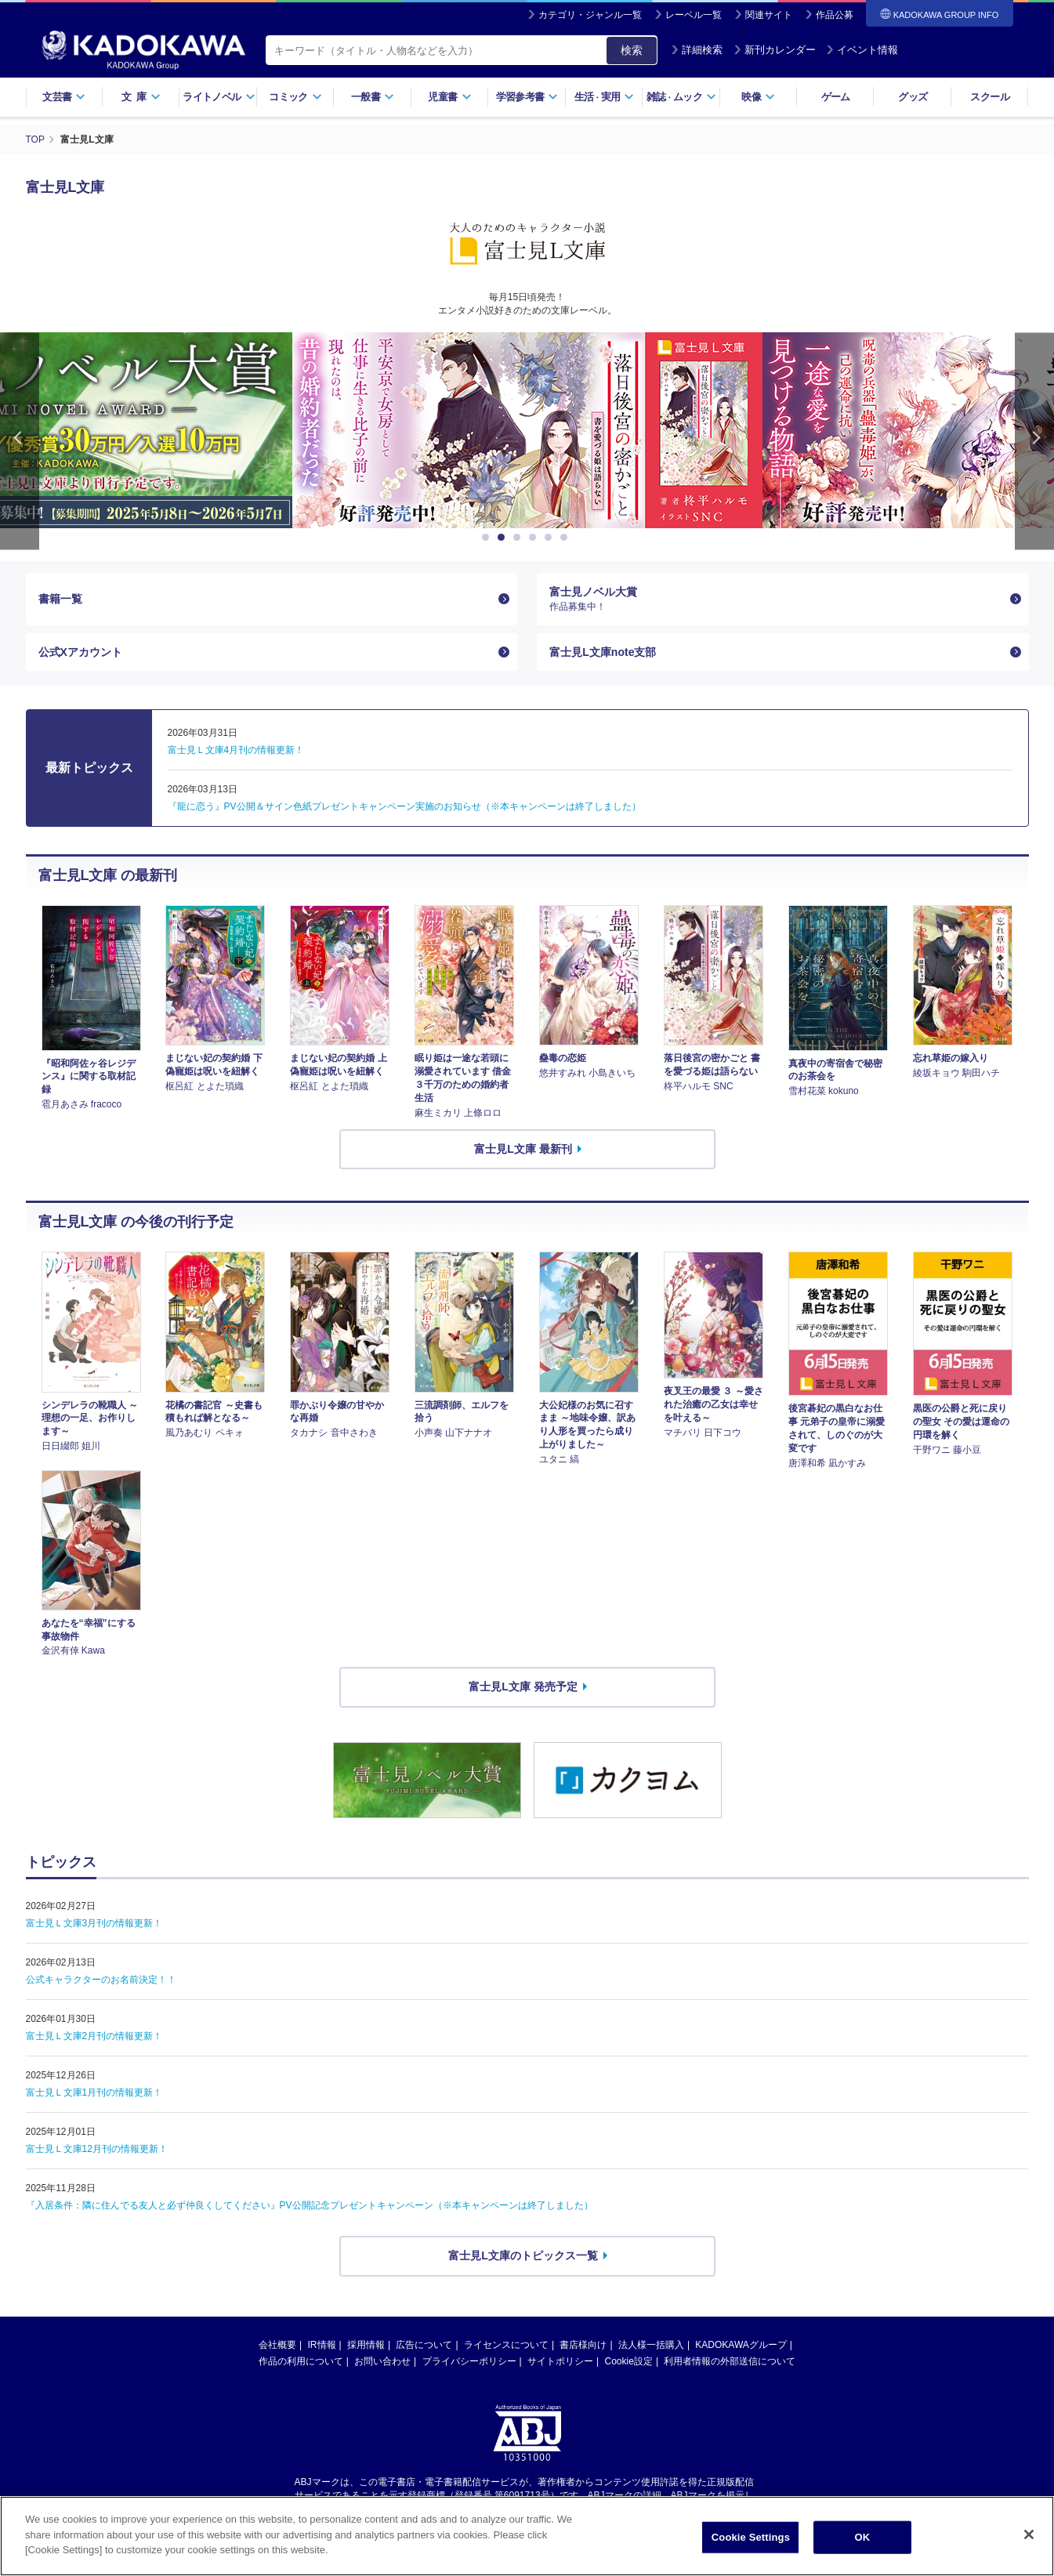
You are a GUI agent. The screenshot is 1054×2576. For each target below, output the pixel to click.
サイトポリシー (560, 2361)
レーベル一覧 (693, 14)
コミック (295, 97)
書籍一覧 (60, 598)
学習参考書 (527, 97)
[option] (519, 430)
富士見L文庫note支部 (602, 652)
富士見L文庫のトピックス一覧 (523, 2255)
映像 (758, 97)
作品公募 (834, 14)
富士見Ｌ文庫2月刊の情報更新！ (94, 2036)
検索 (632, 50)
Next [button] (1034, 440)
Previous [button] (19, 440)
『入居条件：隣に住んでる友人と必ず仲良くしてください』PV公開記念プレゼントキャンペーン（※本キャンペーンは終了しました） (309, 2205)
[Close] (1029, 2534)
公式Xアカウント (80, 652)
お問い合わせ (382, 2361)
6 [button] (566, 538)
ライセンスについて (506, 2344)
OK (862, 2537)
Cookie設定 (629, 2361)
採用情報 (366, 2344)
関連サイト (768, 14)
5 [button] (551, 538)
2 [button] (504, 538)
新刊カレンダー (774, 50)
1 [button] (488, 538)
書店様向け (583, 2344)
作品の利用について (301, 2361)
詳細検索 (697, 50)
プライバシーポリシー (469, 2361)
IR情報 (322, 2344)
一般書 (372, 97)
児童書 (449, 97)
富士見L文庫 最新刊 (522, 1149)
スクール (989, 97)
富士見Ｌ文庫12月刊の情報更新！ (97, 2148)
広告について (424, 2344)
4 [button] (535, 538)
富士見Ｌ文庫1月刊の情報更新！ (94, 2092)
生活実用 (604, 97)
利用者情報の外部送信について (729, 2361)
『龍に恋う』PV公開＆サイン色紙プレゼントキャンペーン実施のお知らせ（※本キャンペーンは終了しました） (404, 806)
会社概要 (277, 2344)
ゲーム (835, 97)
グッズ (912, 97)
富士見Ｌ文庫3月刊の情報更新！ (94, 1923)
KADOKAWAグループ (740, 2344)
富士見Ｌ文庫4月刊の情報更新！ (236, 750)
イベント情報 (862, 50)
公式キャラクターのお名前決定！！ (101, 1979)
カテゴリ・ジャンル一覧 (590, 14)
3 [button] (519, 538)
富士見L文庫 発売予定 (523, 1686)
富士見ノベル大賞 (776, 598)
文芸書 (63, 97)
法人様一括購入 (651, 2344)
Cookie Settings (751, 2537)
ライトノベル (219, 97)
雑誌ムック (681, 97)
